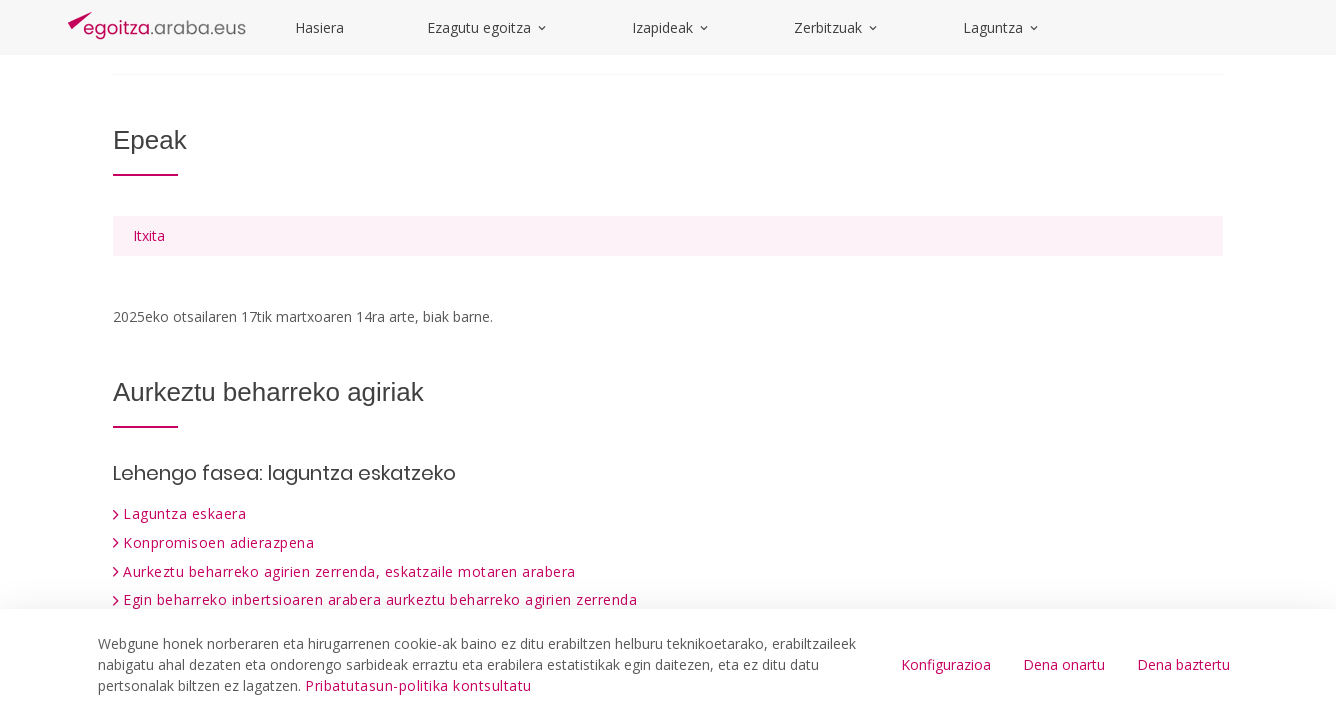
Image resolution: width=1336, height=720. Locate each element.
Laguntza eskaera (184, 513)
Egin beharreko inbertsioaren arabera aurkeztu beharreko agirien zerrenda (380, 599)
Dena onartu (1064, 664)
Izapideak (671, 27)
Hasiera (319, 27)
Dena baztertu (1183, 664)
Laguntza (1002, 27)
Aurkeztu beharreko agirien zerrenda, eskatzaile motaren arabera (349, 571)
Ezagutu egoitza (488, 27)
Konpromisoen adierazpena (218, 542)
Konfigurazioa (946, 664)
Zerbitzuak (837, 27)
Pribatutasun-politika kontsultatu (418, 685)
